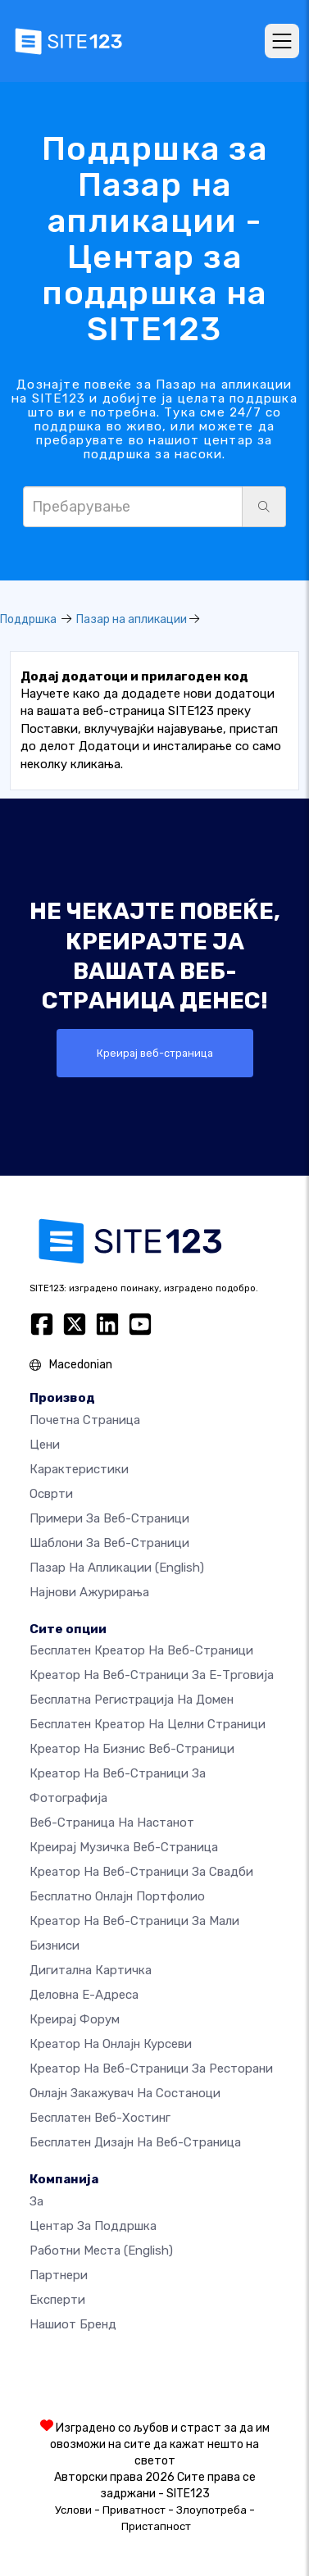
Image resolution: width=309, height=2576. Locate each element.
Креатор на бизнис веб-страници (132, 1748)
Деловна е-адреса (84, 1994)
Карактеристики (79, 1469)
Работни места (101, 2250)
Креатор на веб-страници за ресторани (151, 2068)
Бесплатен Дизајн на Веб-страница (135, 2142)
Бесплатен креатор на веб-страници (141, 1650)
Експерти (57, 2299)
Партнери (59, 2275)
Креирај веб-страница (155, 1053)
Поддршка (28, 619)
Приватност (134, 2510)
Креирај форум (75, 2019)
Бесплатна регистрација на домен (132, 1699)
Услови (73, 2510)
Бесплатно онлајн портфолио (117, 1896)
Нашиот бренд (73, 2324)
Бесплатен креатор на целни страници (148, 1724)
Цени (45, 1444)
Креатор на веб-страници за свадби (141, 1871)
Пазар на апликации (131, 619)
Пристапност (156, 2526)
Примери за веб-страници (109, 1518)
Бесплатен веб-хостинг (100, 2117)
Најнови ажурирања (89, 1592)
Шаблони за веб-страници (109, 1543)
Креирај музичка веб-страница (124, 1847)
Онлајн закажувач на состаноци (125, 2093)
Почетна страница (85, 1420)
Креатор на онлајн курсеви (111, 2044)
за (36, 2201)
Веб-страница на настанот (112, 1822)
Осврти (51, 1493)
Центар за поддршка (93, 2226)
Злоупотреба (211, 2510)
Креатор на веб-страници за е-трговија (152, 1675)
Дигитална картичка (91, 1970)
